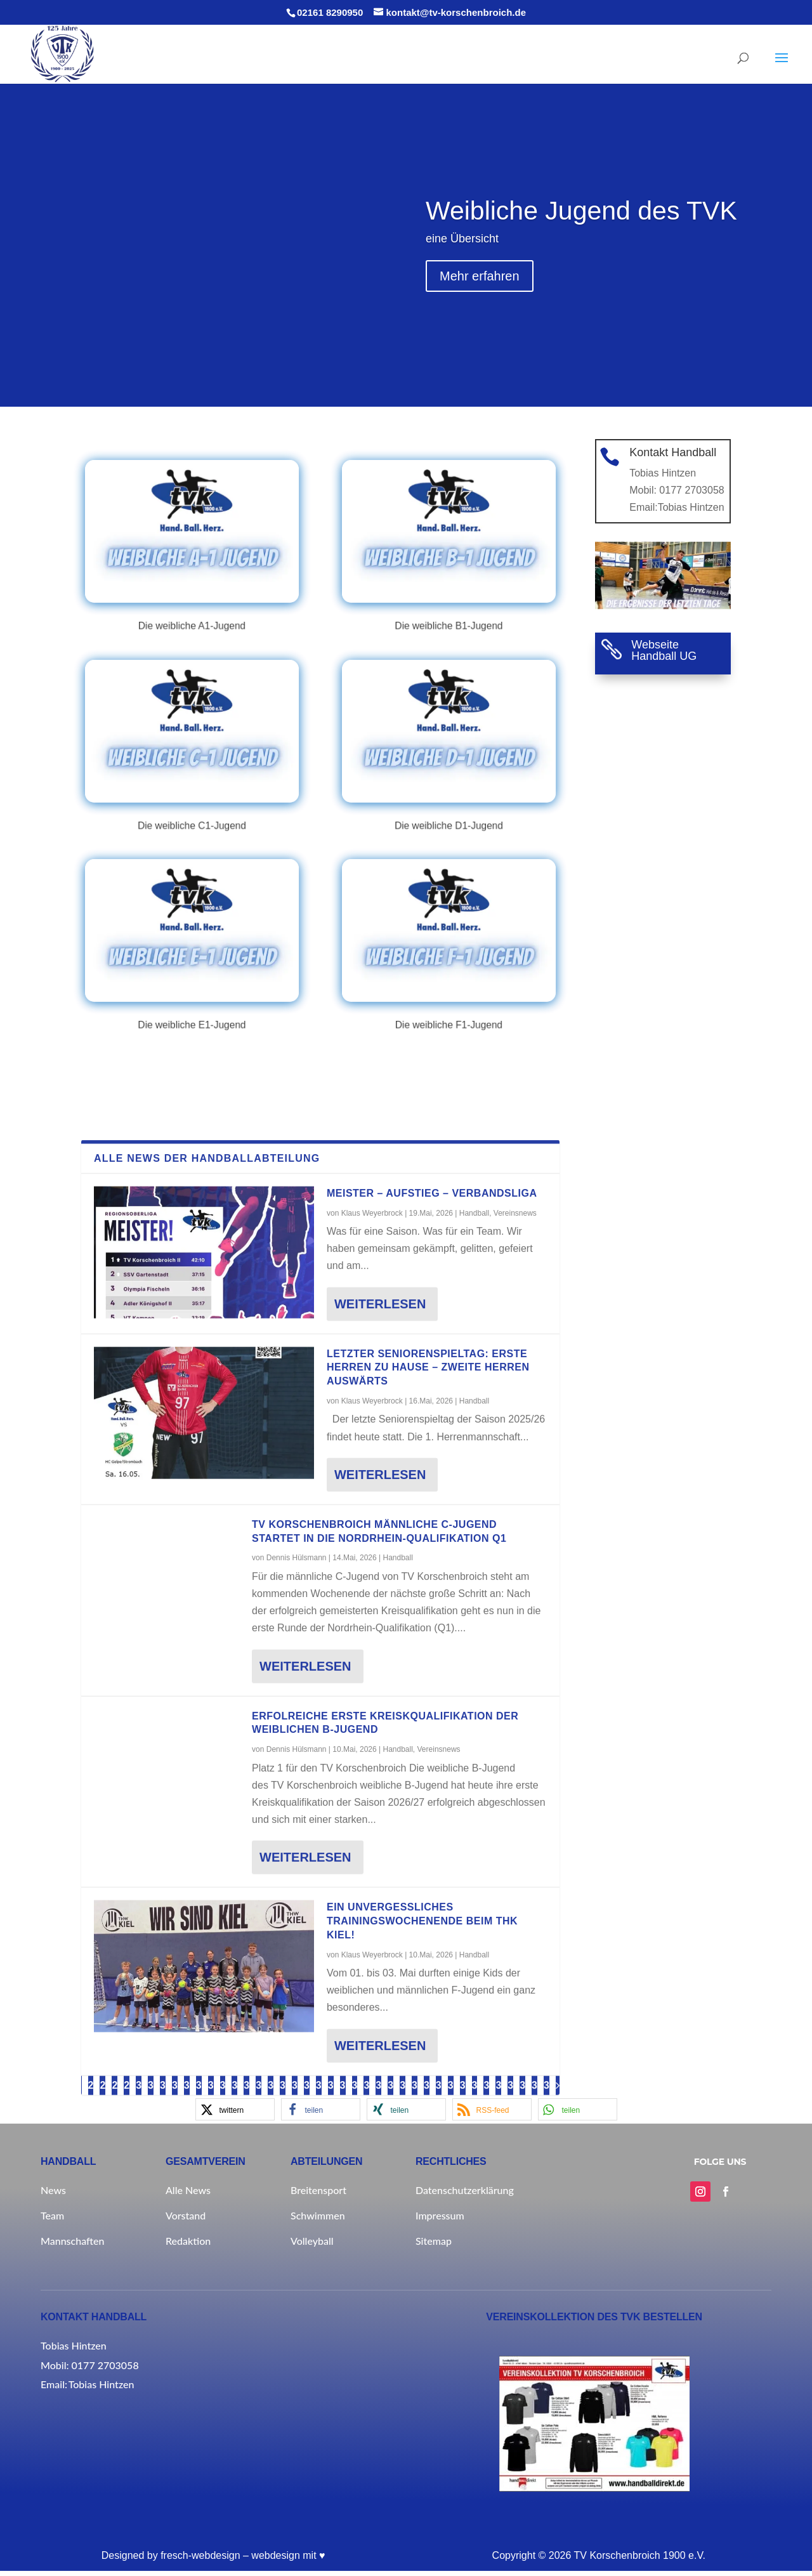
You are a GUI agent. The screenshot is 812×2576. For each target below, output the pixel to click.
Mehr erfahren (480, 308)
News (53, 2195)
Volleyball (312, 2246)
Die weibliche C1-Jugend (192, 794)
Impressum (440, 2220)
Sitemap (434, 2246)
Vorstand (186, 2220)
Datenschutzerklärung (465, 2195)
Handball (474, 2081)
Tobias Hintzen (690, 511)
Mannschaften (72, 2246)
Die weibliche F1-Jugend (448, 994)
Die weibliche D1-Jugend (449, 794)
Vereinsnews (515, 2081)
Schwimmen (318, 2220)
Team (52, 2220)
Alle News (188, 2195)
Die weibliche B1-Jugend (448, 594)
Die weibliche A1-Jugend (191, 594)
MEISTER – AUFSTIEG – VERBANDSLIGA (432, 2061)
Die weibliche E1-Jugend (191, 994)
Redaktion (188, 2246)
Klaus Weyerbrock (372, 2081)
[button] (577, 2114)
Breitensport (318, 2195)
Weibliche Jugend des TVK (581, 242)
